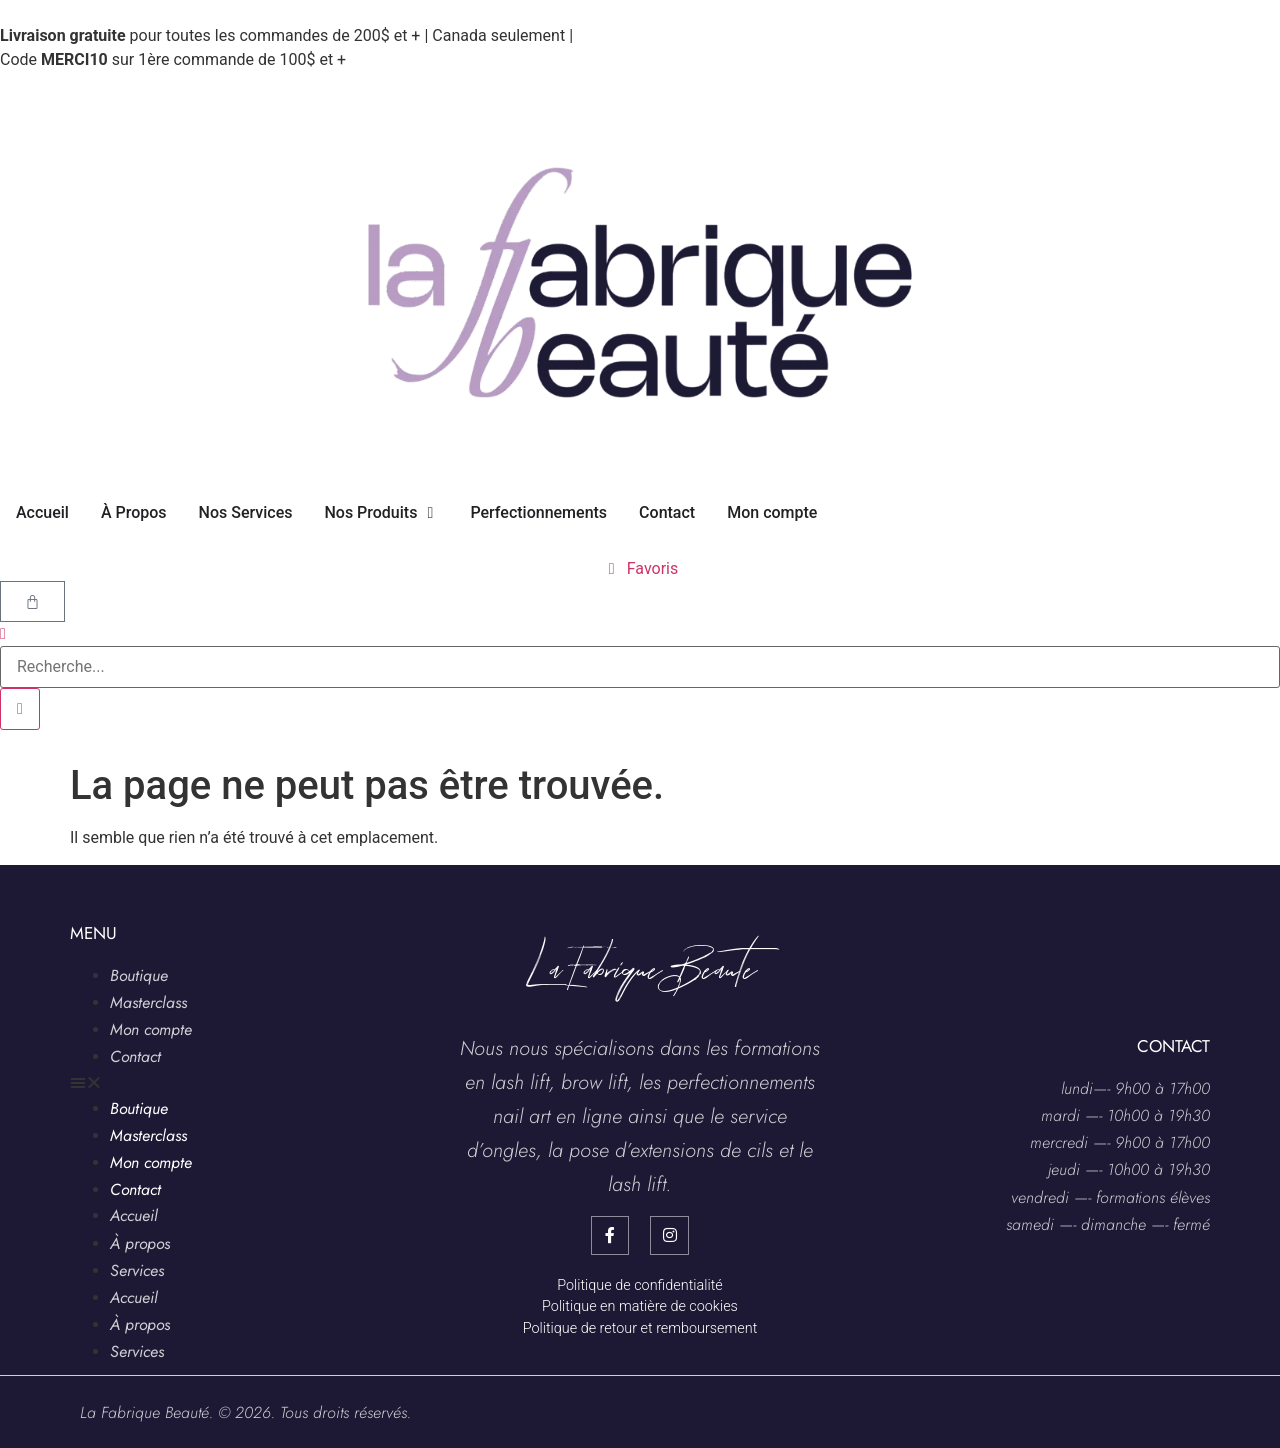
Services (137, 1270)
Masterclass (148, 1002)
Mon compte (151, 1029)
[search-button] (20, 709)
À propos (140, 1243)
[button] (220, 1083)
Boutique (139, 975)
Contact (135, 1056)
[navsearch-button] (3, 633)
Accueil (134, 1215)
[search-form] (640, 667)
